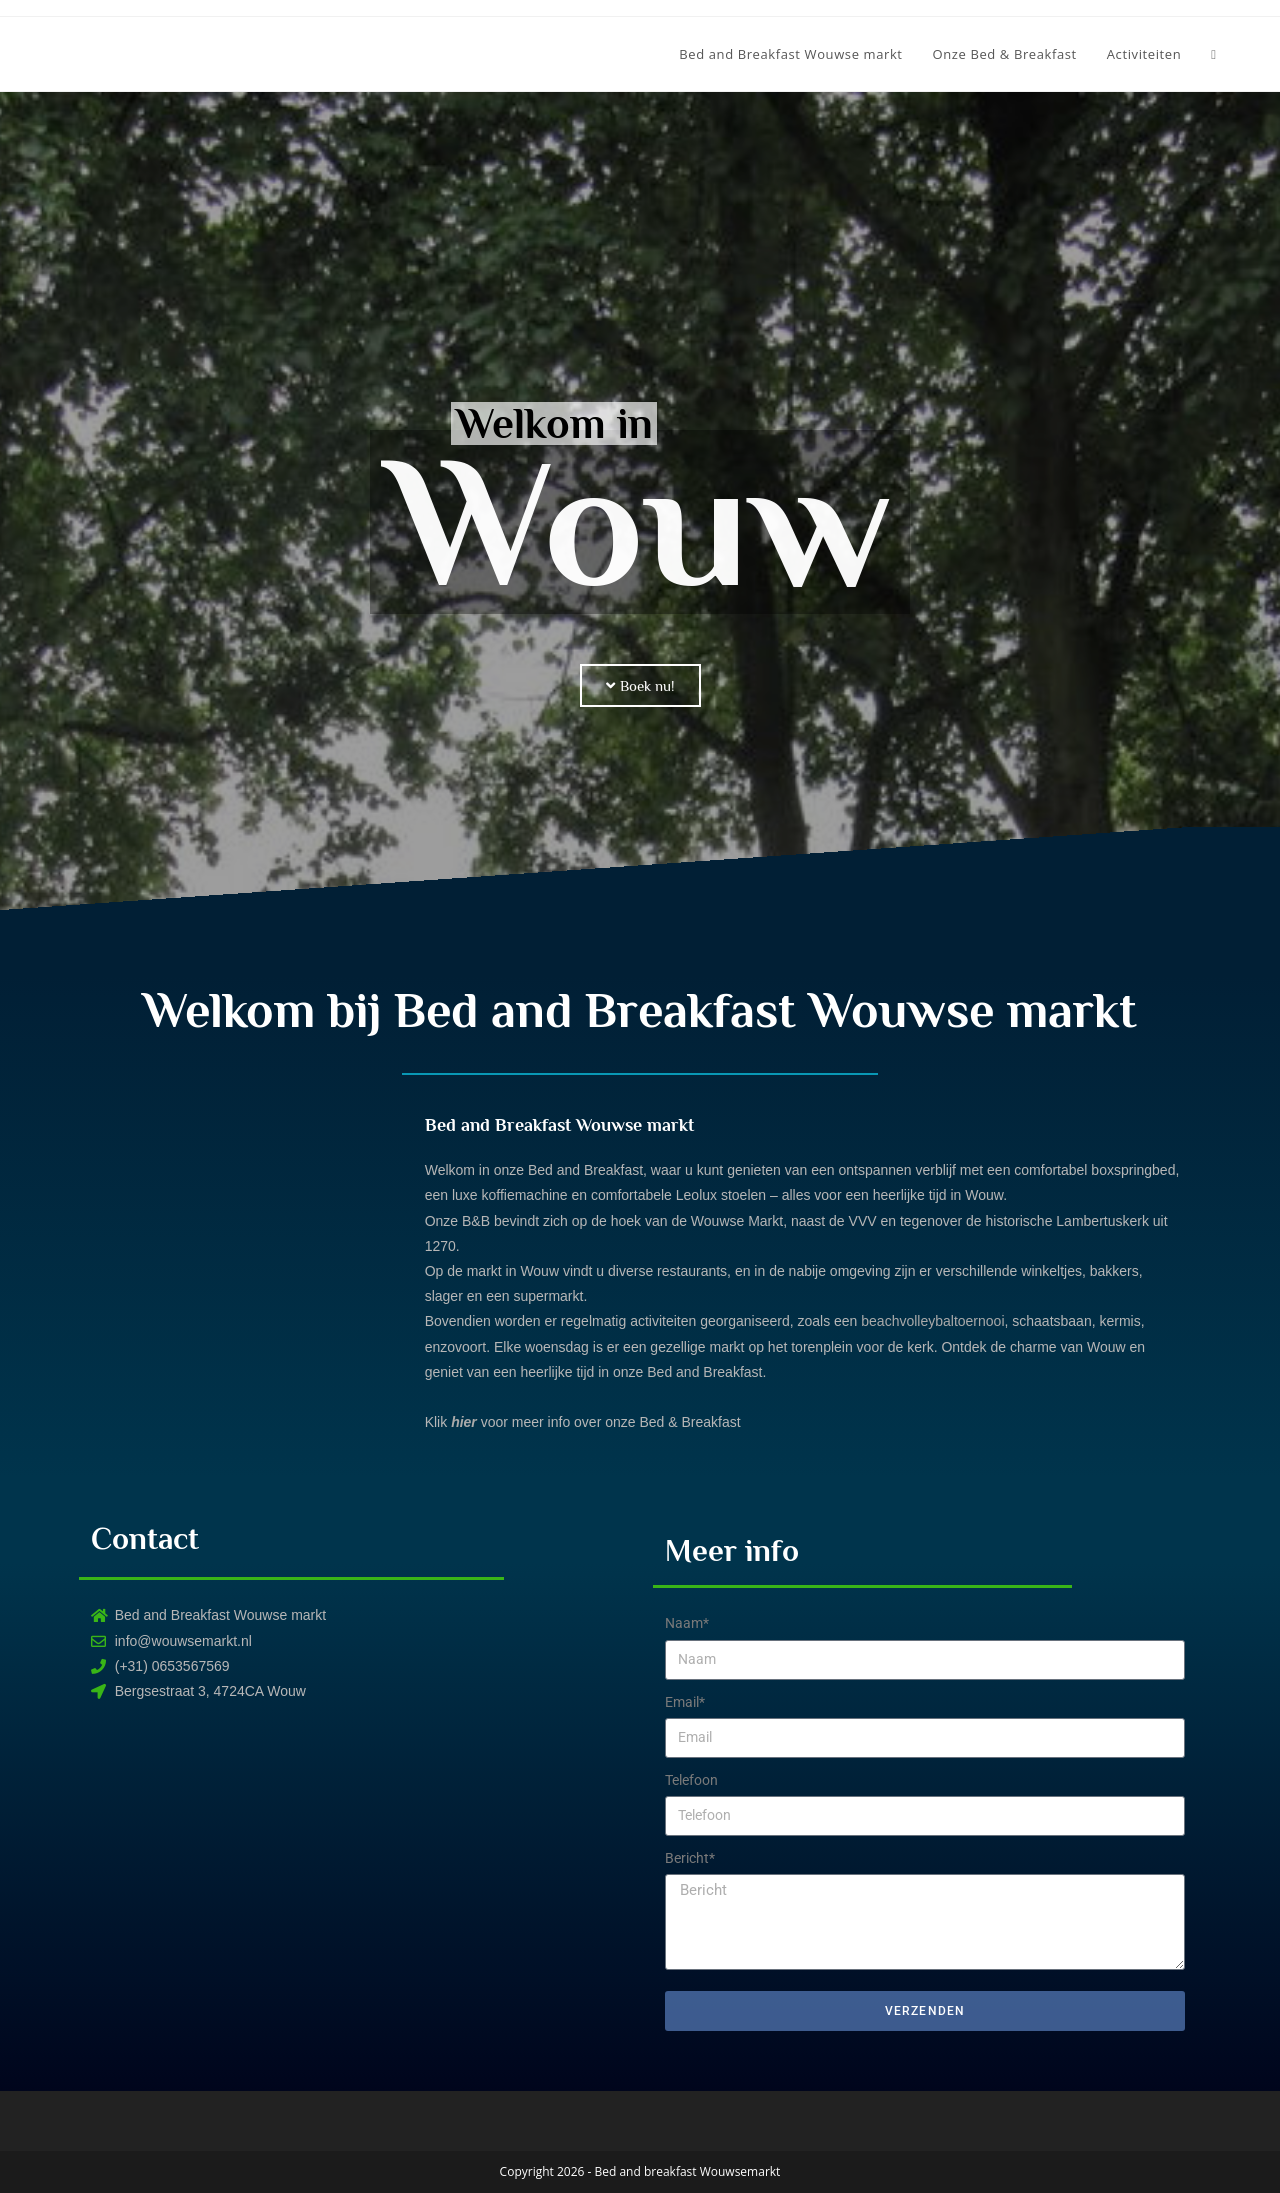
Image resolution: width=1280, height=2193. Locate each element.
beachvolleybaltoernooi (932, 1321)
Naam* (687, 1623)
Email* (685, 1702)
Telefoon (691, 1780)
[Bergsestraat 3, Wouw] (355, 1885)
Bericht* (690, 1858)
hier (464, 1422)
